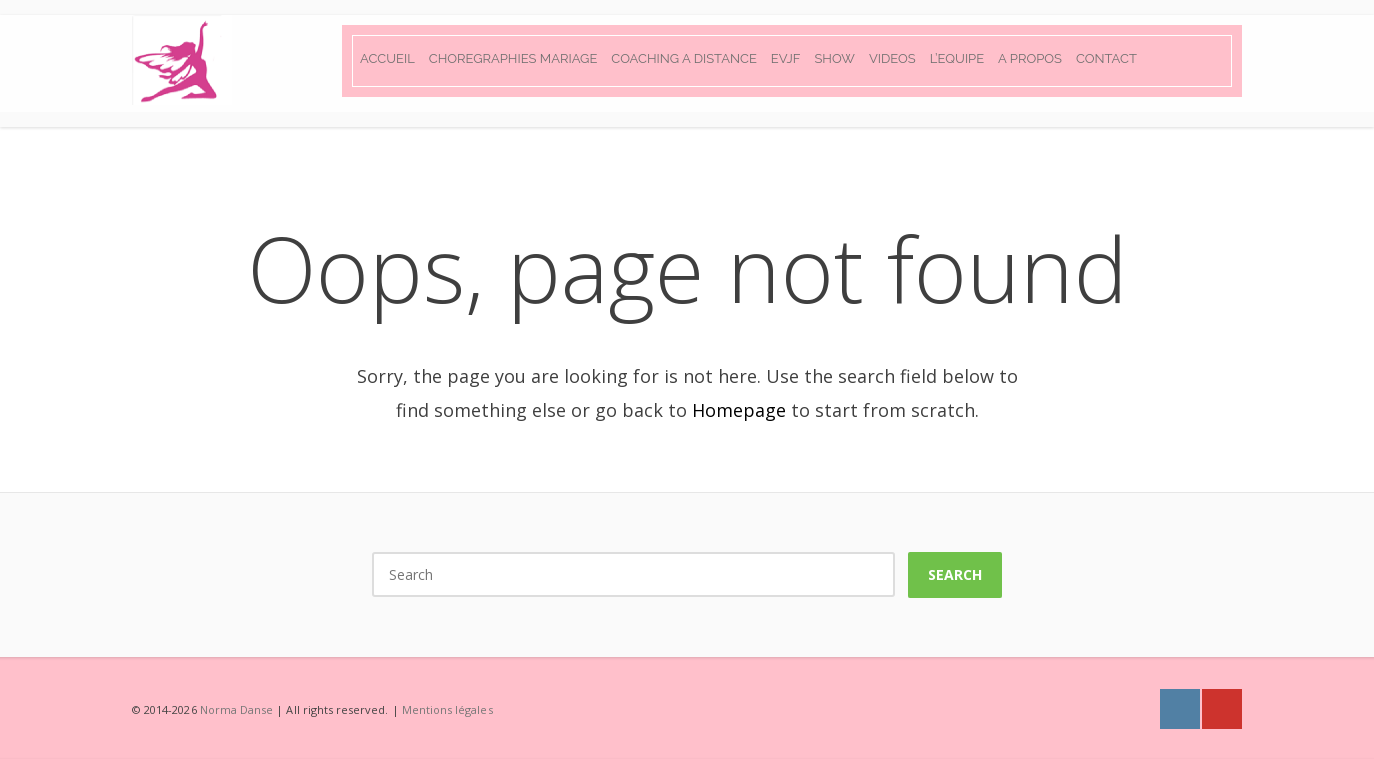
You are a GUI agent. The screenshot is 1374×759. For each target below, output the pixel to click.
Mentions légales (447, 709)
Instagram (1180, 709)
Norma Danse (237, 709)
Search (955, 574)
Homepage (739, 410)
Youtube (1222, 709)
